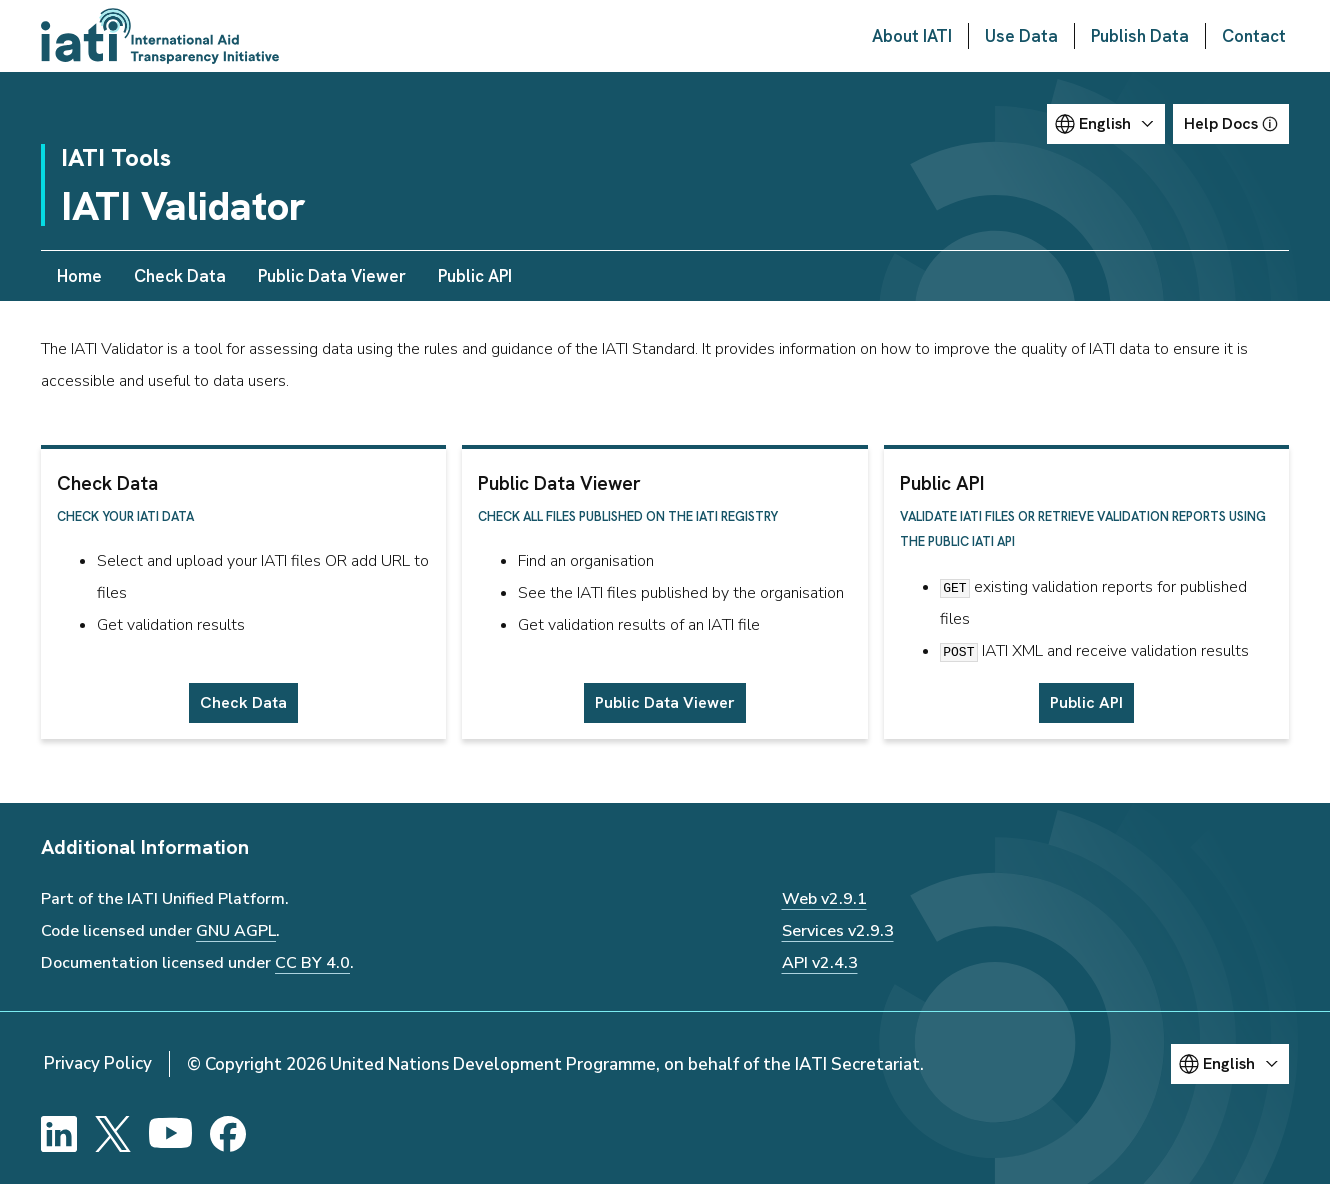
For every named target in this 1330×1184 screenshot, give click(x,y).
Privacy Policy (98, 1063)
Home (79, 276)
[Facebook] (228, 1134)
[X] (113, 1134)
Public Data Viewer (332, 276)
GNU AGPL (236, 931)
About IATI (912, 36)
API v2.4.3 (820, 963)
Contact (1254, 36)
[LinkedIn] (59, 1134)
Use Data (1021, 36)
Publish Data (1140, 36)
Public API (475, 276)
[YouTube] (170, 1134)
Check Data (180, 276)
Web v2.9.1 (824, 899)
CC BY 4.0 (312, 963)
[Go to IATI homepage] (160, 36)
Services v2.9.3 (838, 931)
